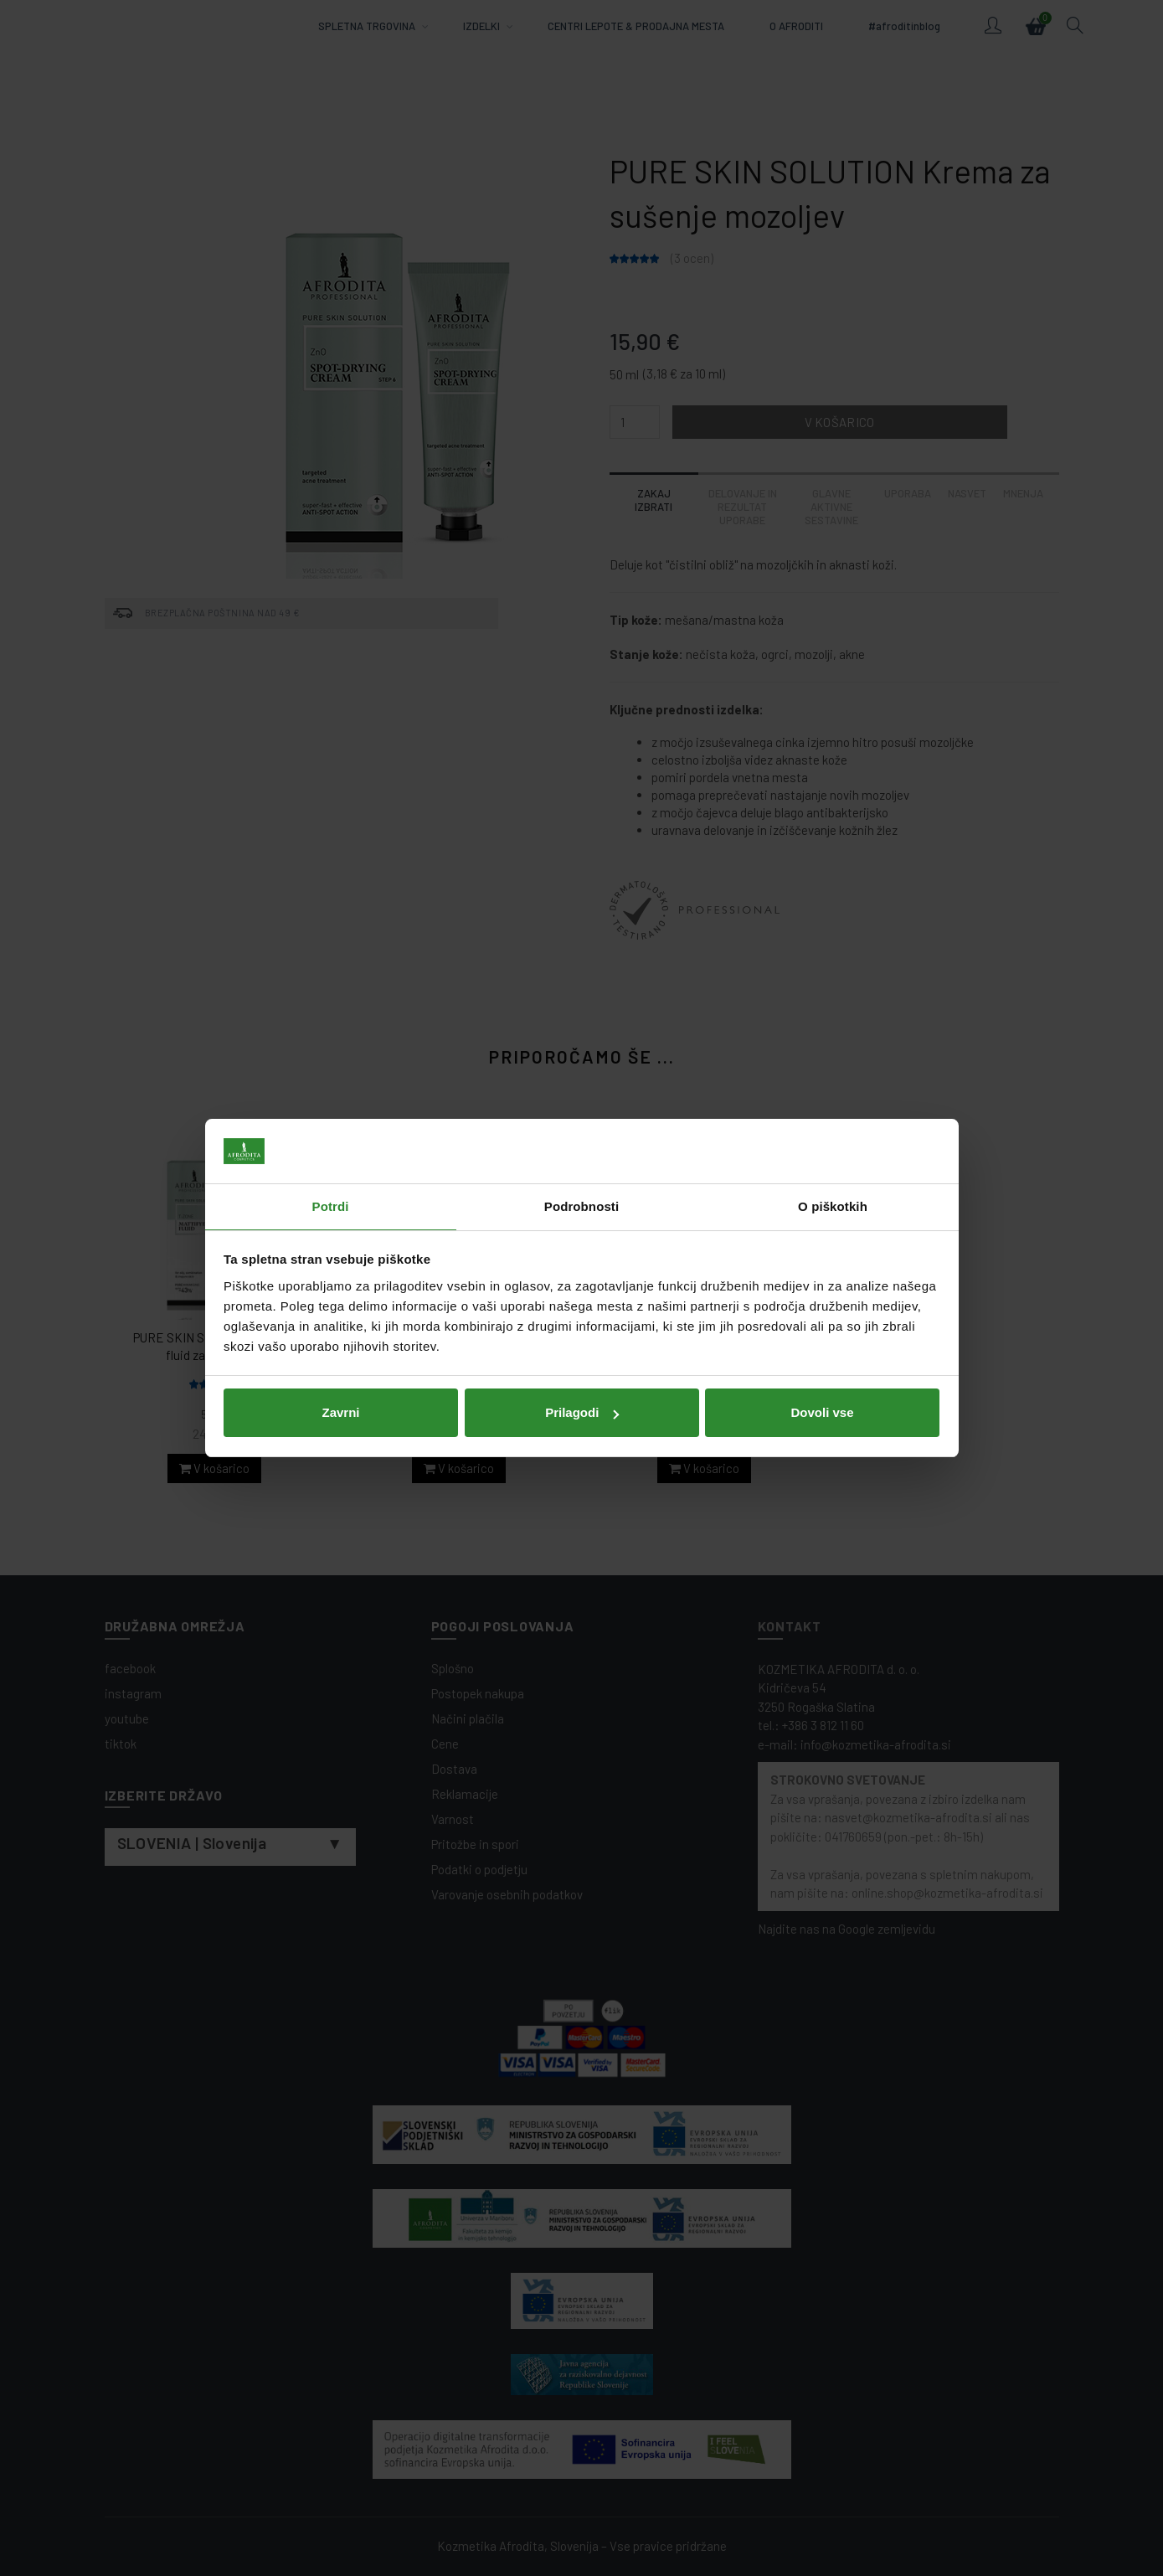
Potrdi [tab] (330, 1206)
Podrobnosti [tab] (581, 1206)
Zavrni (340, 1412)
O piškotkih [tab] (832, 1206)
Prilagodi (582, 1412)
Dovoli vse (821, 1412)
